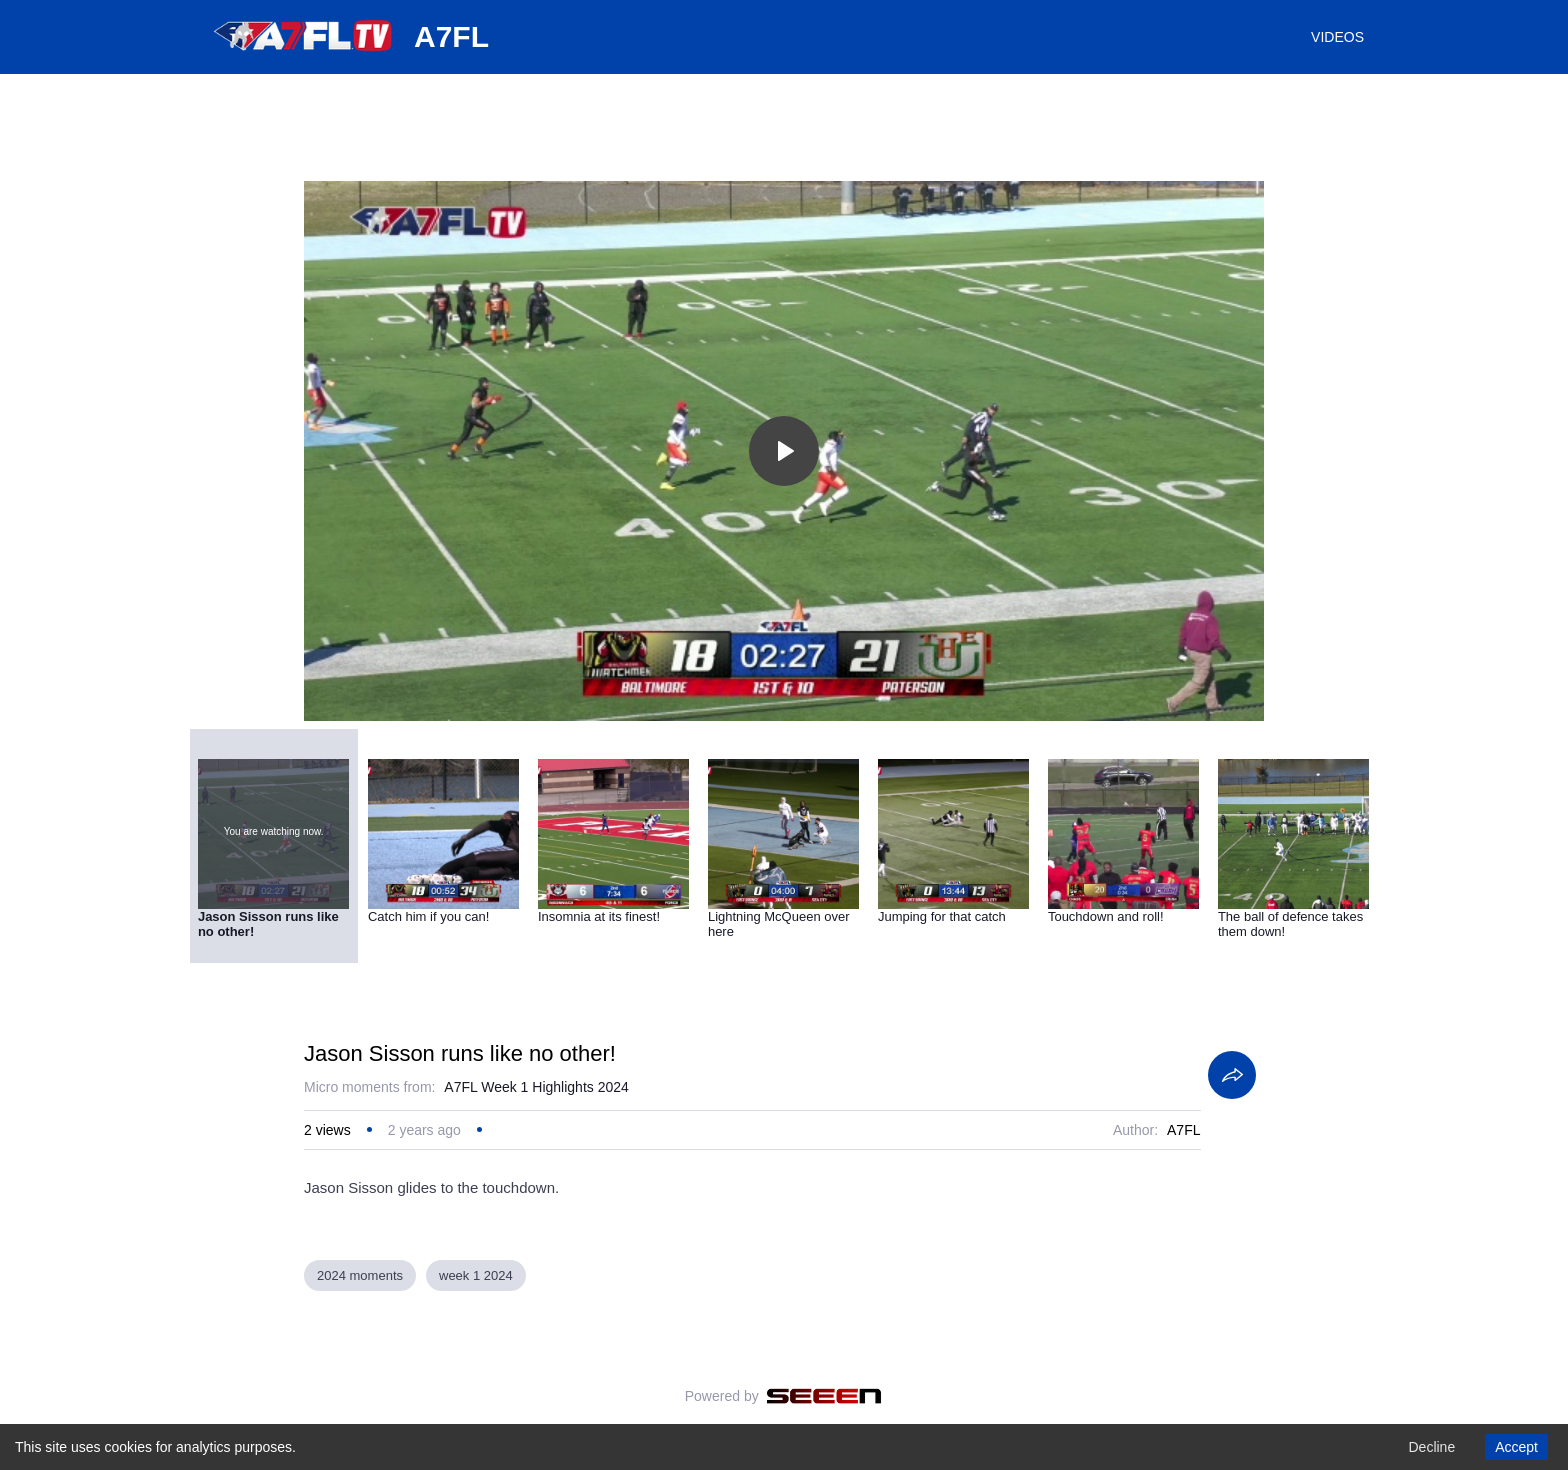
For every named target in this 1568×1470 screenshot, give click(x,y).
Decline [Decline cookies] (1431, 1447)
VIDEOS (1337, 37)
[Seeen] (824, 1396)
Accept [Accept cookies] (1516, 1447)
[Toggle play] (784, 451)
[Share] (1232, 1075)
